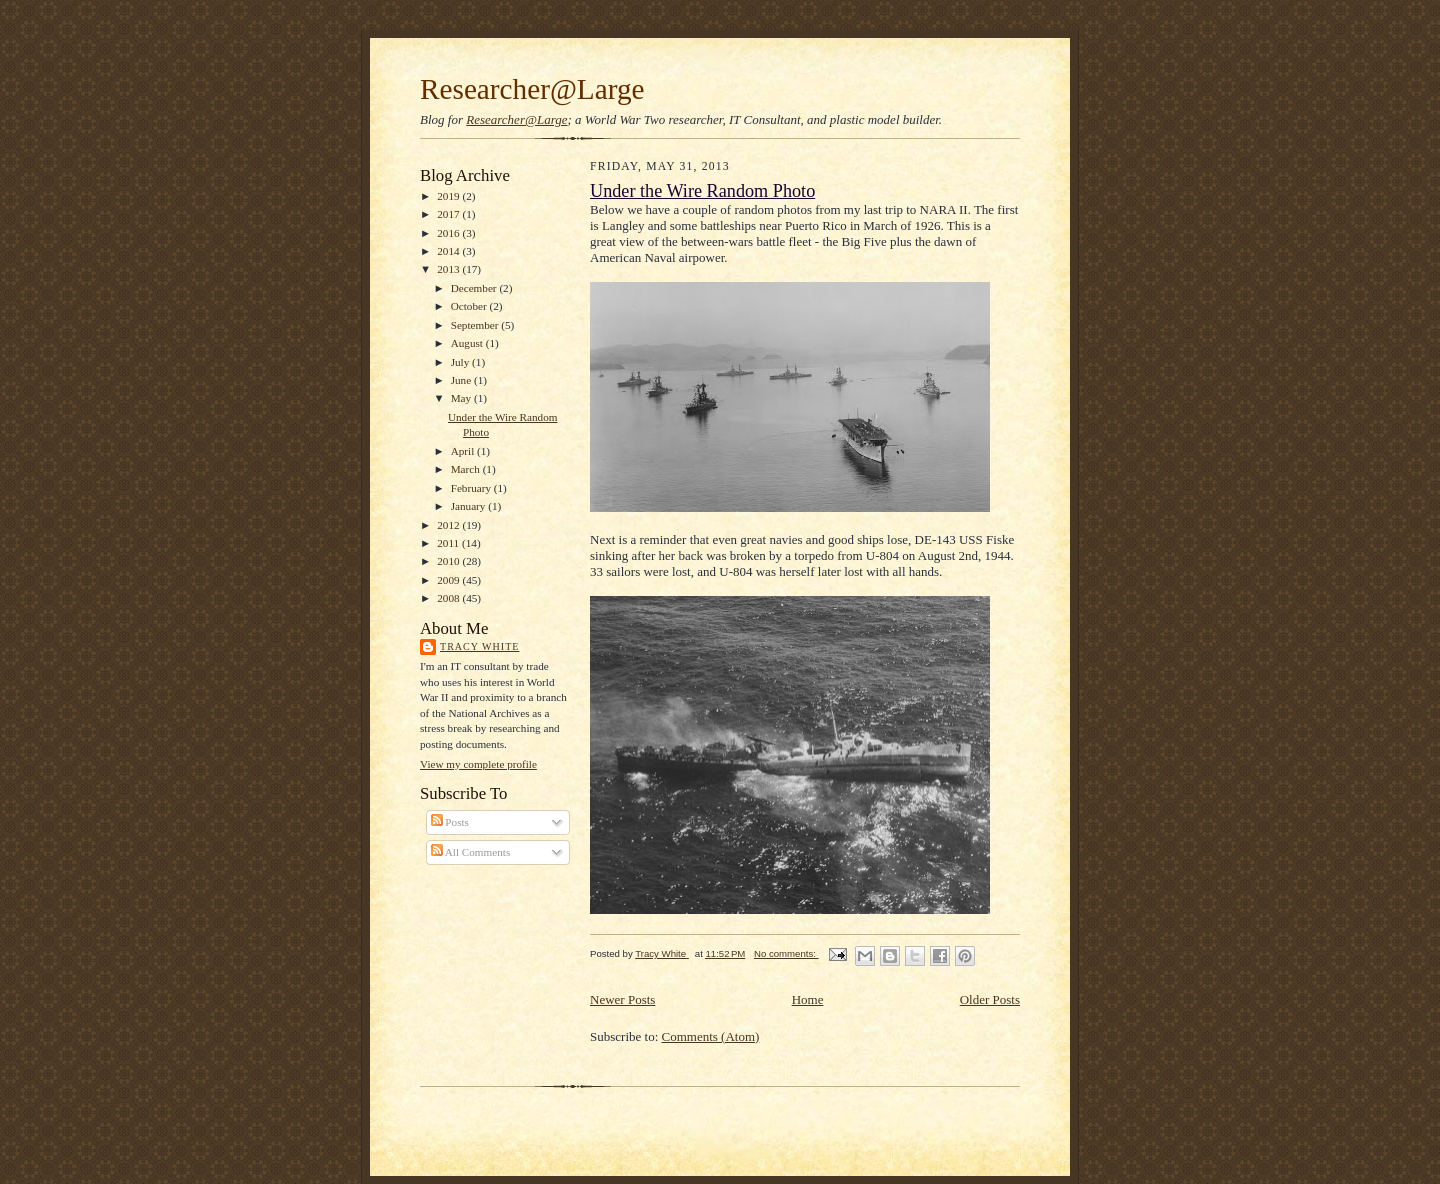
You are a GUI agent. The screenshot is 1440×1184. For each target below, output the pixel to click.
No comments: (786, 953)
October (470, 306)
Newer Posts (622, 999)
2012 (449, 525)
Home (808, 999)
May (462, 398)
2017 (449, 214)
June (462, 380)
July (461, 362)
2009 (449, 580)
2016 (449, 233)
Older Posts (990, 999)
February (472, 488)
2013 (449, 269)
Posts (450, 822)
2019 (449, 196)
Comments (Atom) (711, 1036)
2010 (449, 561)
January (470, 506)
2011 (449, 543)
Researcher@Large (532, 89)
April (464, 451)
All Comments (471, 852)
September (476, 325)
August (468, 343)
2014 (449, 251)
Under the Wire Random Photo (702, 191)
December (475, 288)
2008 (449, 598)
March (467, 469)
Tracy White (479, 646)
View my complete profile (478, 764)
